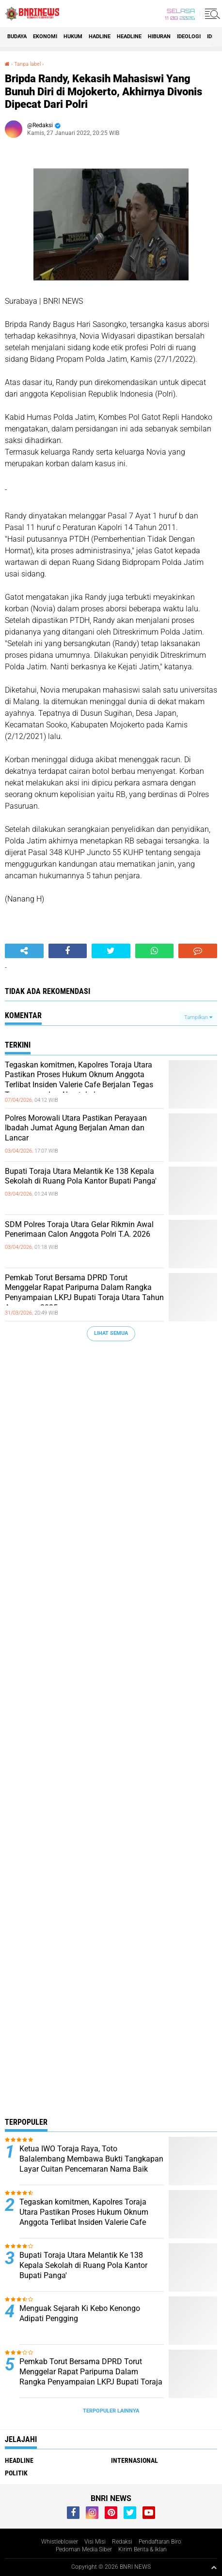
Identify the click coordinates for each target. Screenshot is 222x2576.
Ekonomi (45, 36)
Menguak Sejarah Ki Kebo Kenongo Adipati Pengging (79, 2313)
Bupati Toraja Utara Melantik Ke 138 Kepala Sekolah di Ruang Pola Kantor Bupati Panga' (81, 1176)
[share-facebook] (67, 951)
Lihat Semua (111, 1333)
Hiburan (159, 36)
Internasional (134, 2460)
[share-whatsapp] (154, 951)
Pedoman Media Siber (84, 2549)
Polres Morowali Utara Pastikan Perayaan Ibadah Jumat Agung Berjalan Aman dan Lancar (76, 1128)
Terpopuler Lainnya (111, 2411)
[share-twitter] (111, 951)
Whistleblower (59, 2541)
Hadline (100, 36)
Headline (129, 36)
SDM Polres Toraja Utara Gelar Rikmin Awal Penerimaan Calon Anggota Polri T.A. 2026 (79, 1229)
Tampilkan (198, 1017)
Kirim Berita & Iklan (142, 2549)
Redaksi (122, 2541)
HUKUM (72, 36)
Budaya (17, 36)
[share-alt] (24, 951)
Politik (16, 2473)
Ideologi (189, 36)
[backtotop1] (213, 2567)
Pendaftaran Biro (160, 2541)
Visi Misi (95, 2541)
